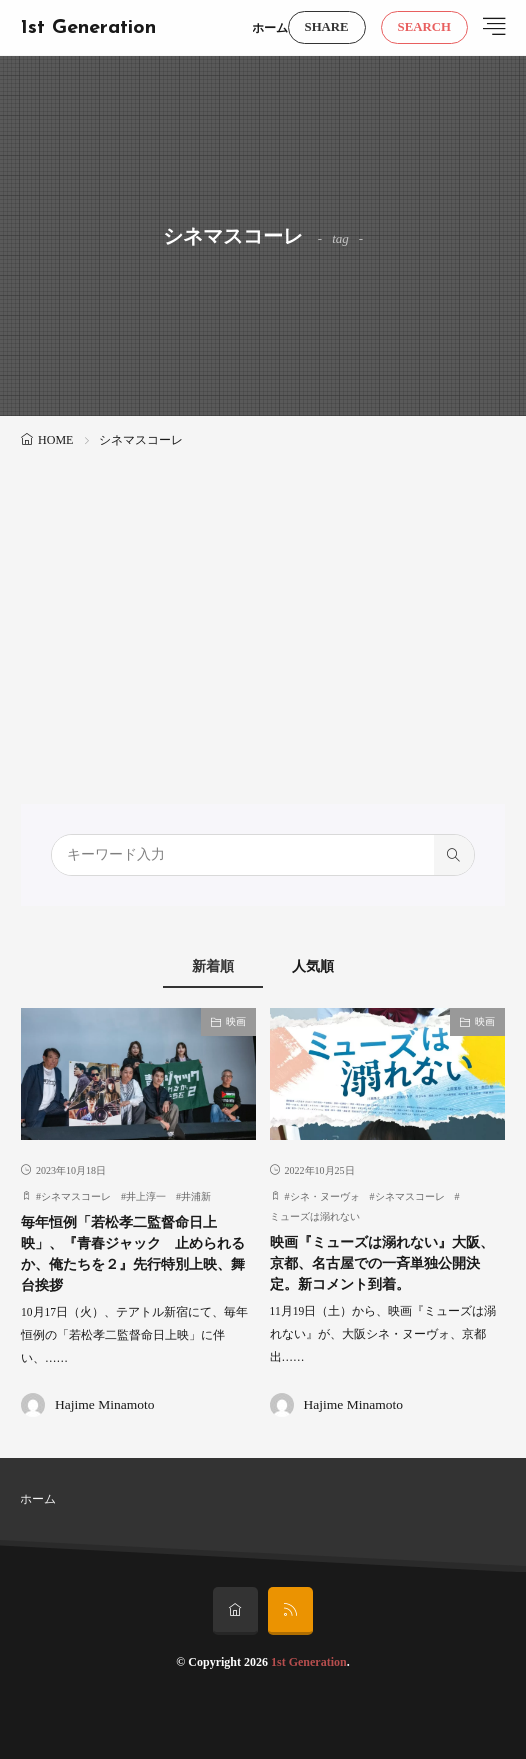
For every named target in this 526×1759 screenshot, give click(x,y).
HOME (55, 440)
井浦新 (196, 1196)
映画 (236, 1021)
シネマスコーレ (76, 1196)
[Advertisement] (263, 603)
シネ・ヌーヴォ (325, 1196)
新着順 (213, 966)
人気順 (313, 966)
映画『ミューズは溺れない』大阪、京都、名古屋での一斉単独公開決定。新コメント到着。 (382, 1263)
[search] (454, 855)
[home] (235, 1611)
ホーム (270, 28)
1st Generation (88, 28)
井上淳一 (146, 1196)
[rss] (290, 1611)
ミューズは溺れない (315, 1216)
